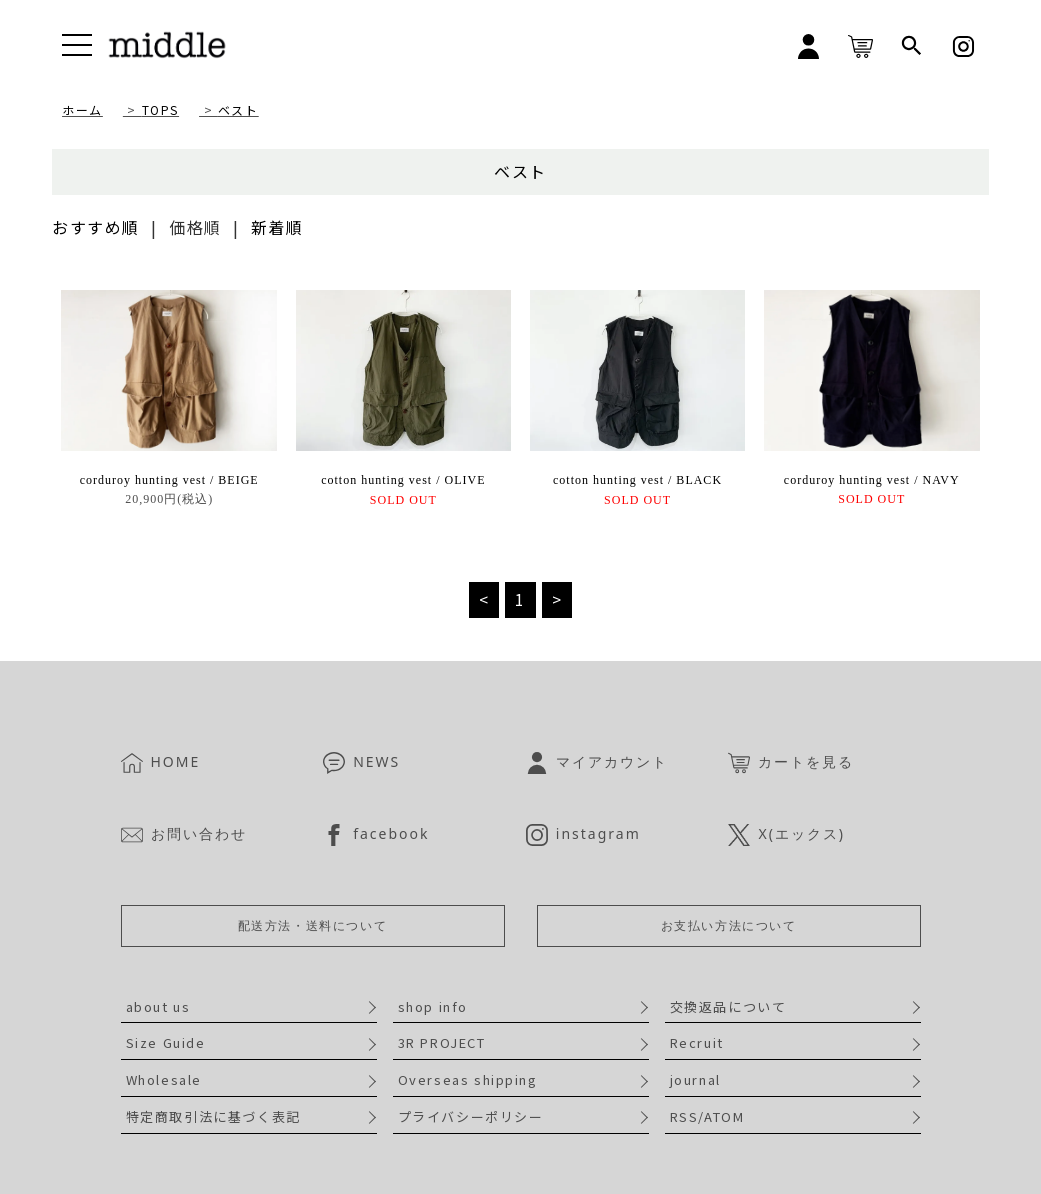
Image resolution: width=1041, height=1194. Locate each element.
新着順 (277, 227)
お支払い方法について (729, 925)
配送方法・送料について (313, 925)
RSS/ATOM (707, 1116)
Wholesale (164, 1079)
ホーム (82, 109)
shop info (433, 1006)
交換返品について (728, 1006)
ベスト (238, 109)
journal (695, 1079)
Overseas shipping (468, 1079)
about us (158, 1006)
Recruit (697, 1042)
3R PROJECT (442, 1042)
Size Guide (166, 1042)
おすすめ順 (96, 227)
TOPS (160, 109)
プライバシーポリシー (471, 1116)
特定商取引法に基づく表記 (213, 1116)
